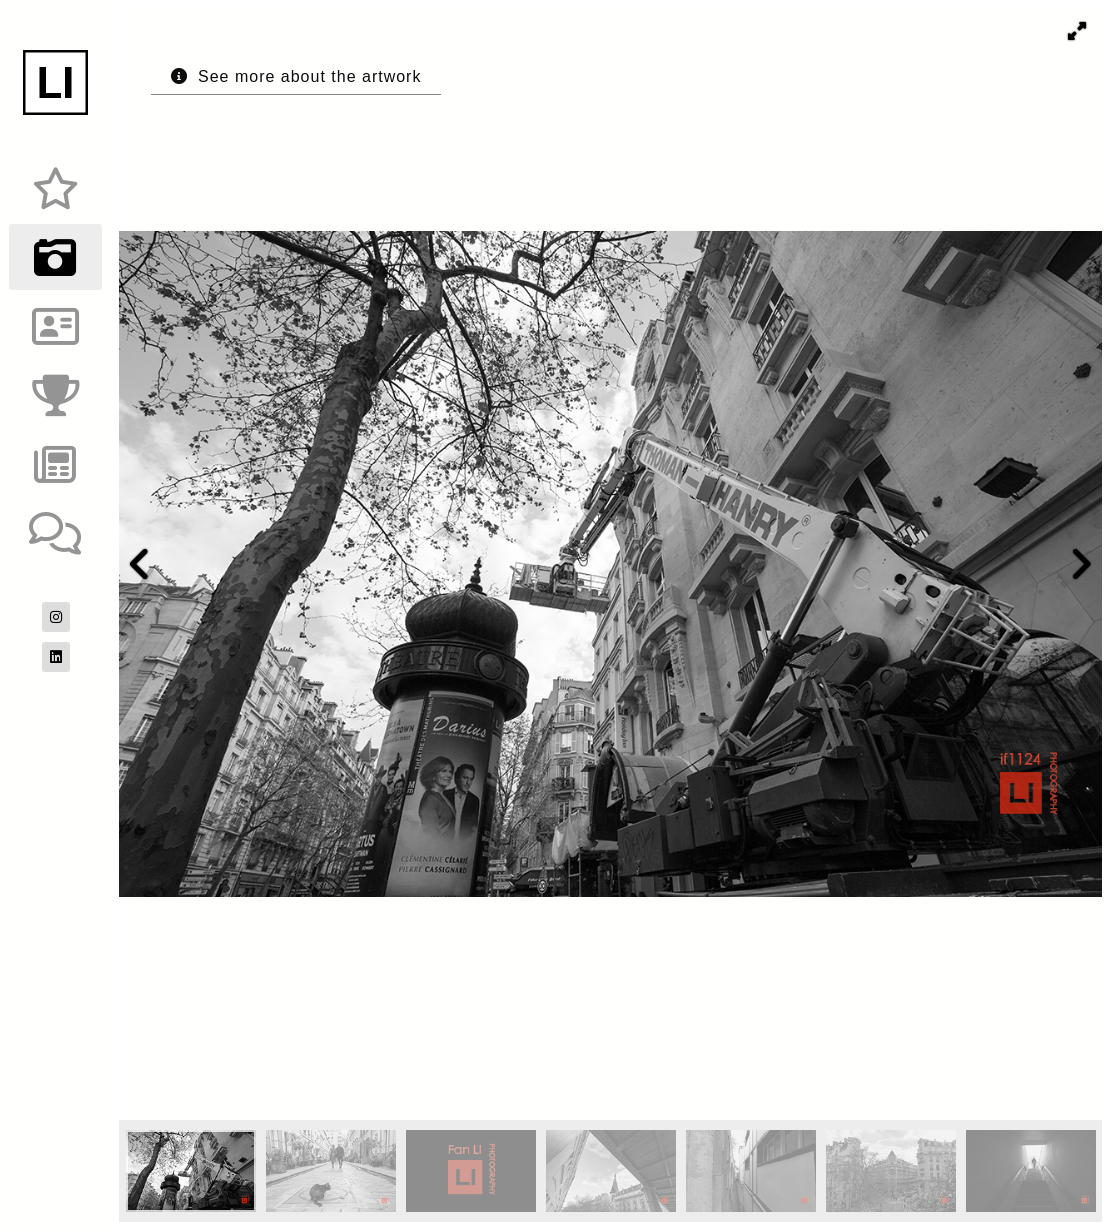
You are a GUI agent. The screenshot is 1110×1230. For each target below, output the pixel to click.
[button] (1077, 31)
